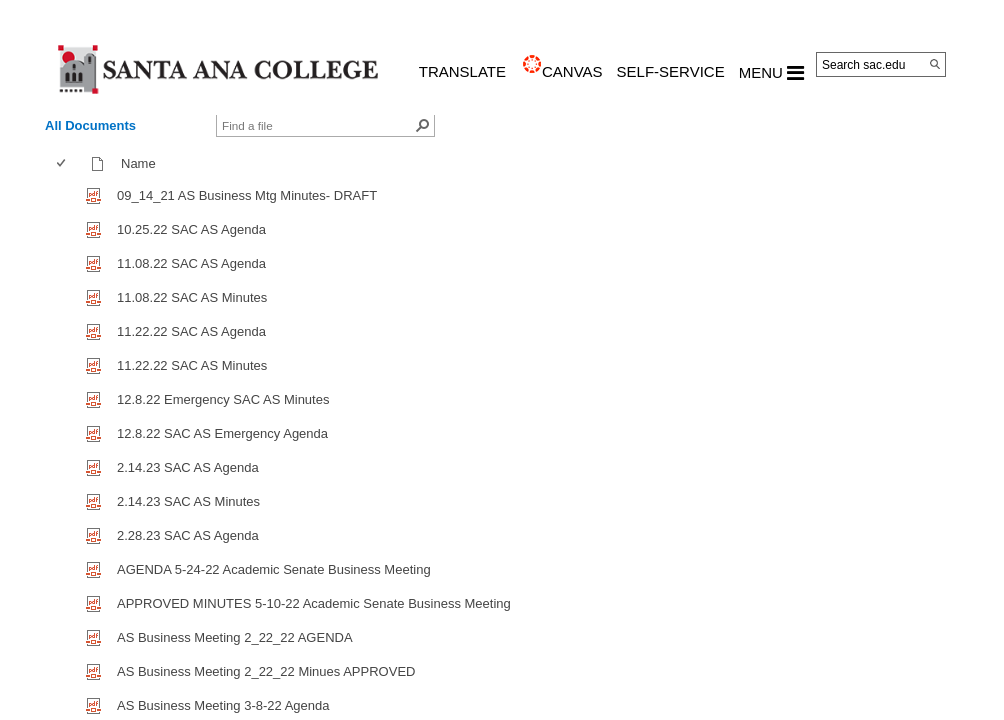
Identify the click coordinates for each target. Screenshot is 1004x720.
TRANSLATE (462, 71)
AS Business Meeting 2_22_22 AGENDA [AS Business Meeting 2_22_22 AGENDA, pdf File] (235, 637)
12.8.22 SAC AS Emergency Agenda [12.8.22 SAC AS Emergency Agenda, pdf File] (222, 433)
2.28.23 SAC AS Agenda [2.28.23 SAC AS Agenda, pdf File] (188, 535)
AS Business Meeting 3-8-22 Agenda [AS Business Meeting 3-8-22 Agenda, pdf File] (223, 705)
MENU (771, 73)
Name (143, 163)
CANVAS (572, 71)
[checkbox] (61, 163)
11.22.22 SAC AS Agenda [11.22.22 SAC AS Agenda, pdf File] (191, 331)
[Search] (935, 64)
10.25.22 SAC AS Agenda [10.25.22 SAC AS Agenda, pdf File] (191, 229)
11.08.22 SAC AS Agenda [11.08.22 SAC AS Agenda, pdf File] (191, 263)
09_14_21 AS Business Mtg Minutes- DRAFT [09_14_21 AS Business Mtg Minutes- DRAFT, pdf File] (247, 195)
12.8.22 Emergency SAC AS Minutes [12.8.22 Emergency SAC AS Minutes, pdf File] (223, 399)
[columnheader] (65, 164)
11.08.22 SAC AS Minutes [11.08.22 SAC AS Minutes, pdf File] (192, 297)
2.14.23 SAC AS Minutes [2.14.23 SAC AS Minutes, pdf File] (188, 501)
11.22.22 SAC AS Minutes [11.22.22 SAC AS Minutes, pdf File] (192, 365)
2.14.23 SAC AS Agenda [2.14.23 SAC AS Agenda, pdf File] (188, 467)
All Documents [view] (90, 125)
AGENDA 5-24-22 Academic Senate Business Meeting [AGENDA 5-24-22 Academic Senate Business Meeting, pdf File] (274, 569)
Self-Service (671, 71)
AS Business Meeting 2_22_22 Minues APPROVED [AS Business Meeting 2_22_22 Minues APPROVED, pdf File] (266, 671)
